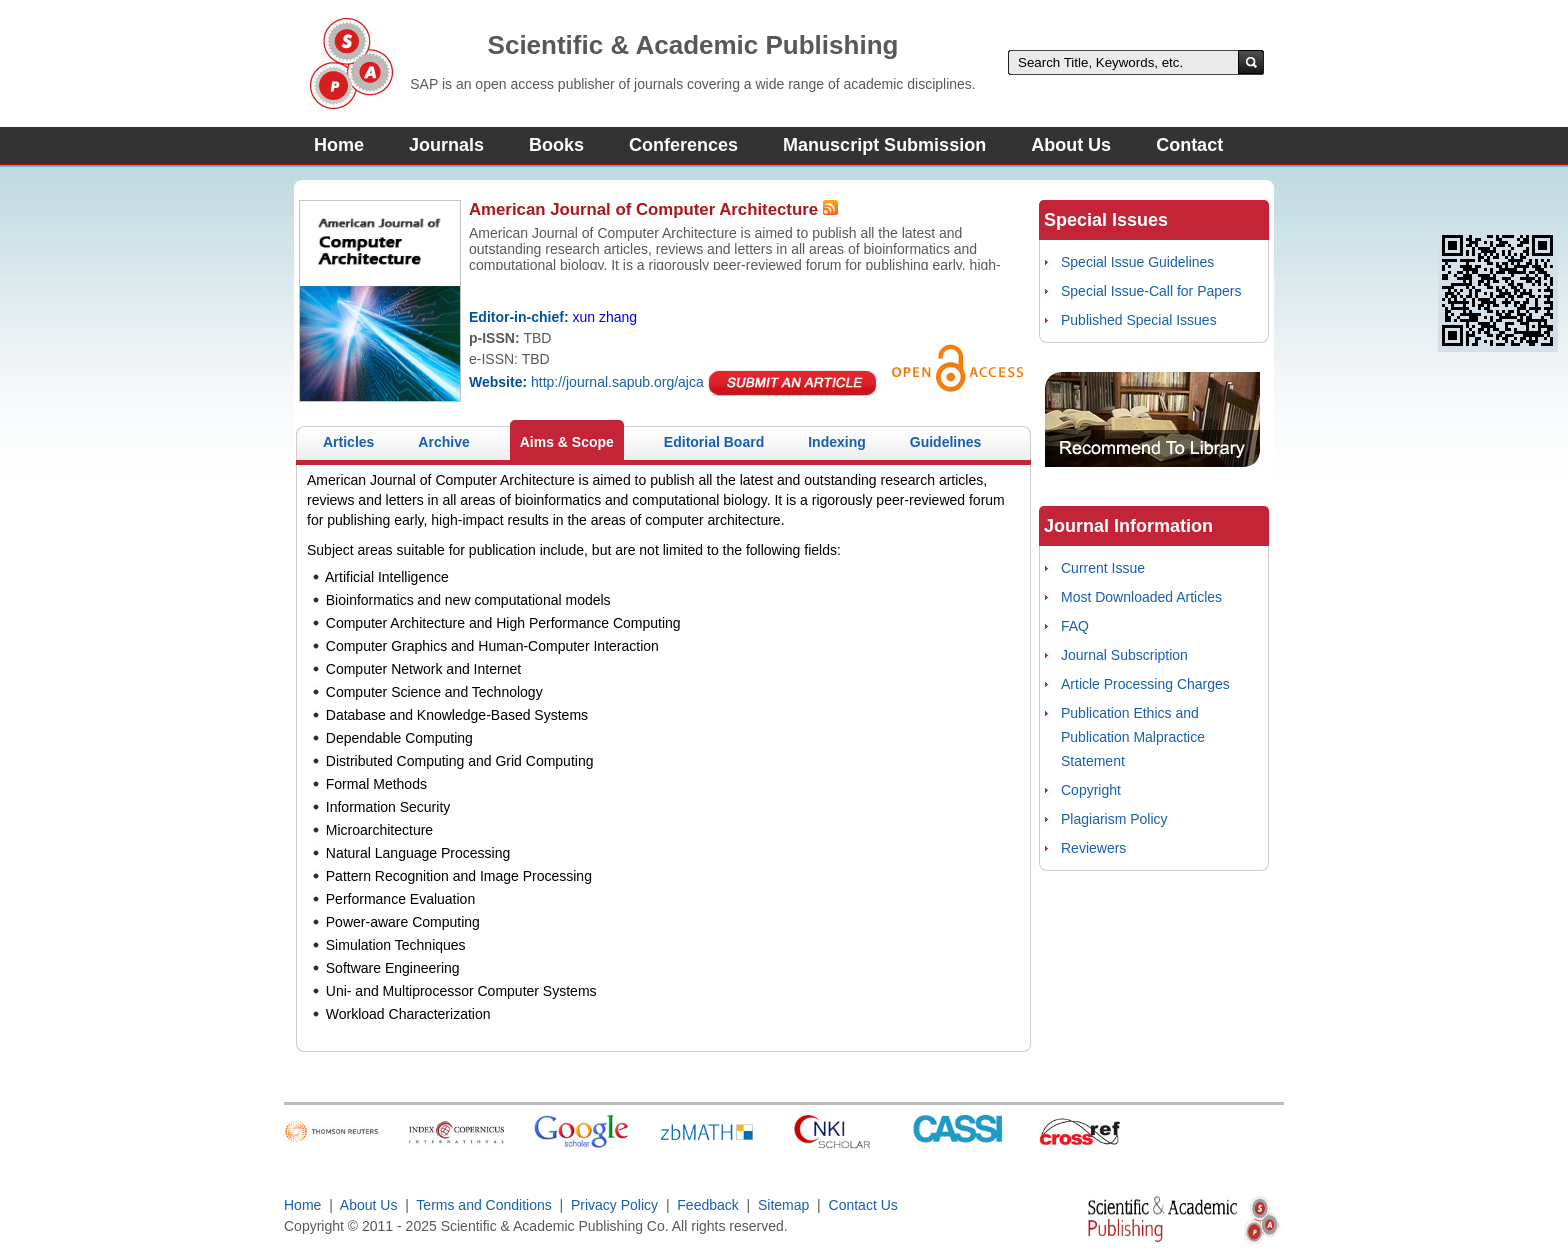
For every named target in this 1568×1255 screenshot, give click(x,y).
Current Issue (1103, 568)
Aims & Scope (567, 442)
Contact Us (863, 1205)
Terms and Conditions (483, 1205)
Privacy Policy (614, 1205)
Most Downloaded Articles (1141, 597)
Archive (443, 442)
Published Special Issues (1139, 320)
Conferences (683, 145)
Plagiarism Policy (1114, 819)
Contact (1189, 145)
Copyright (1091, 790)
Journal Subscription (1124, 655)
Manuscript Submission (884, 145)
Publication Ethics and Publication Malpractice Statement (1133, 737)
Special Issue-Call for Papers (1151, 291)
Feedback (707, 1205)
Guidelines (946, 442)
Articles (348, 442)
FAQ (1075, 626)
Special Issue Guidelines (1137, 262)
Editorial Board (714, 442)
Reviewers (1093, 848)
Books (556, 145)
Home (339, 145)
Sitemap (783, 1205)
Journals (446, 145)
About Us (1071, 145)
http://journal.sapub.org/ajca (617, 382)
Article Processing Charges (1145, 684)
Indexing (837, 442)
